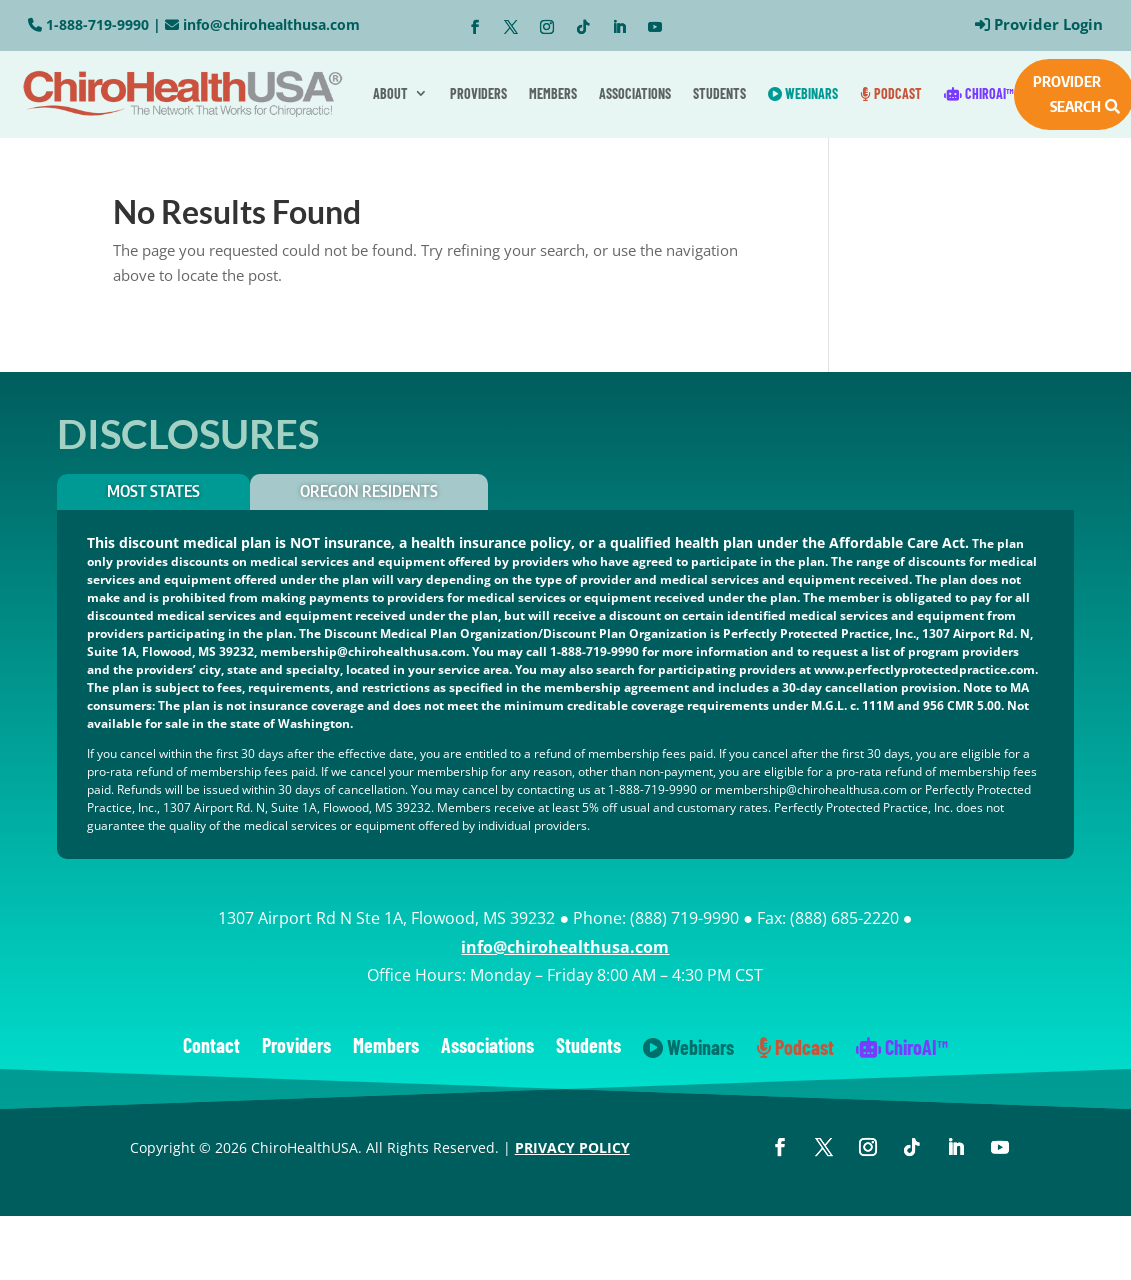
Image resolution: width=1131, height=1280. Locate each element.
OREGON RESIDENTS (369, 491)
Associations (635, 93)
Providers (478, 93)
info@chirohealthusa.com (271, 24)
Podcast (891, 93)
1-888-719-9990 (97, 24)
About (390, 93)
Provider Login (1048, 24)
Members (553, 93)
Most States (153, 491)
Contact (211, 1047)
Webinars (803, 93)
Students (719, 93)
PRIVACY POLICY (572, 1147)
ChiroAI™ (979, 93)
